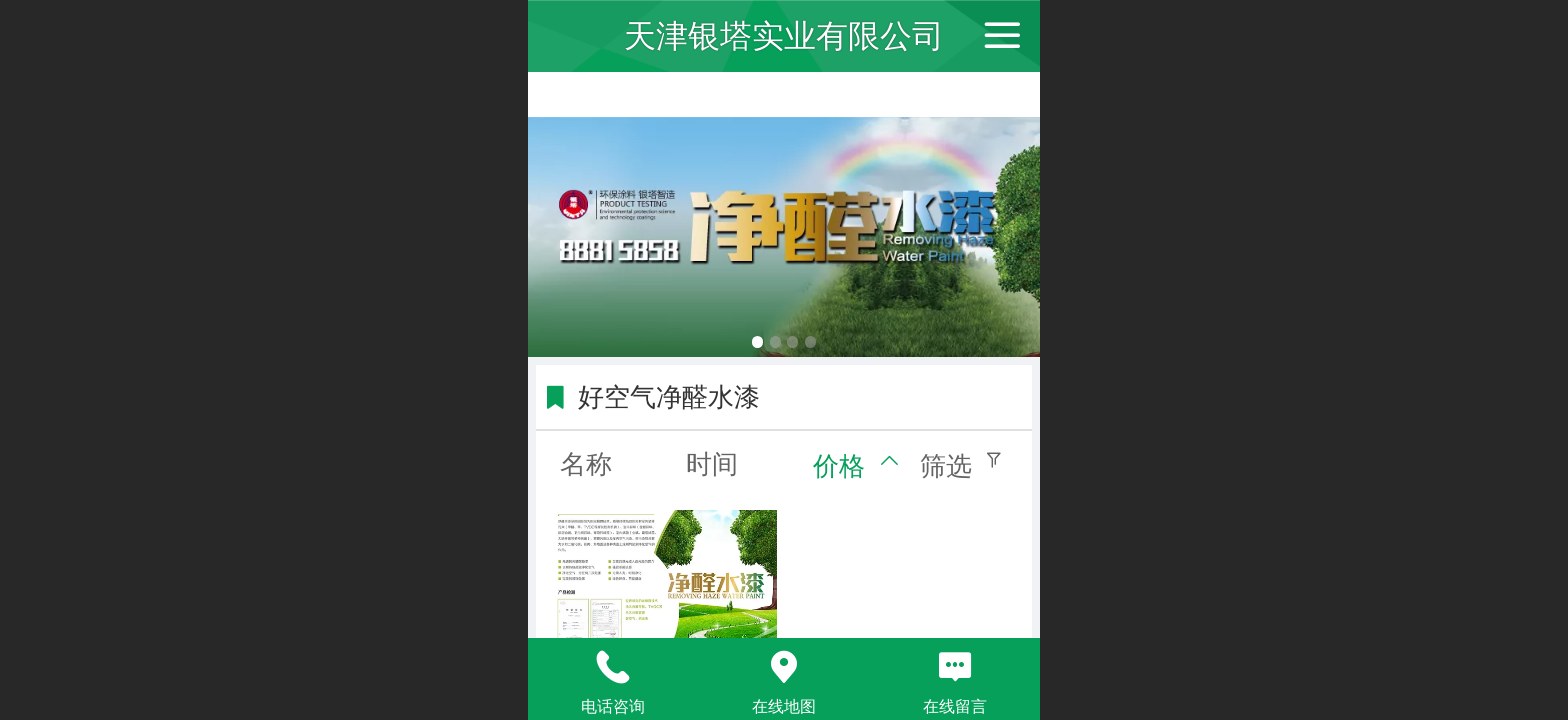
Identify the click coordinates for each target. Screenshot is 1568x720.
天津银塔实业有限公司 (784, 36)
